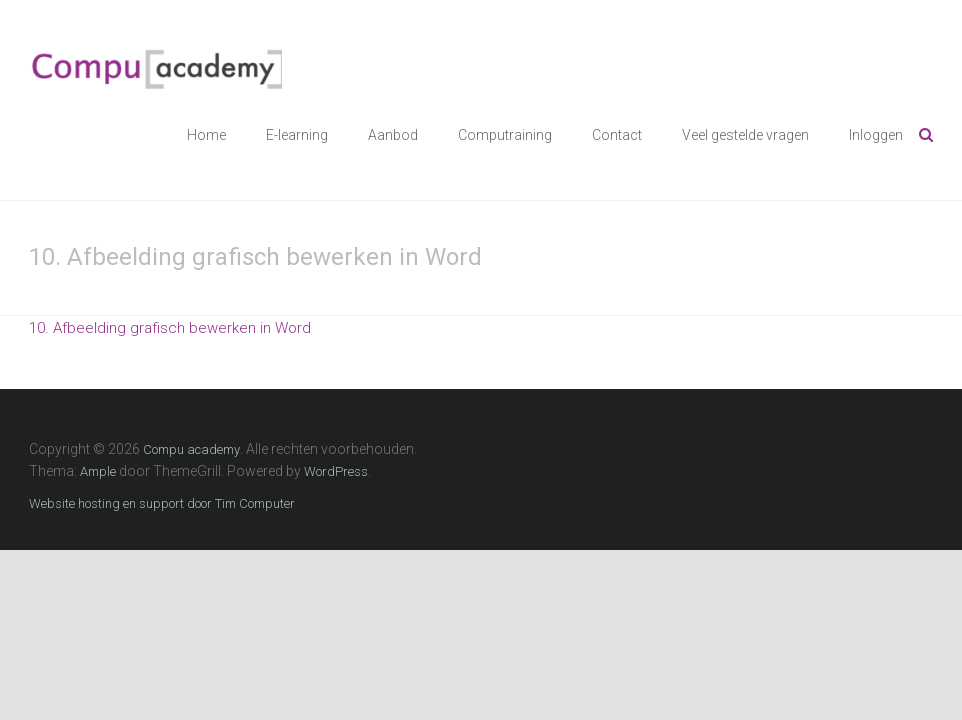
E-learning (297, 135)
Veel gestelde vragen (745, 135)
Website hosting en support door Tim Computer (162, 503)
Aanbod (393, 135)
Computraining (505, 135)
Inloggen (876, 135)
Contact (617, 135)
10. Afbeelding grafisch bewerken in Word (170, 328)
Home (206, 135)
